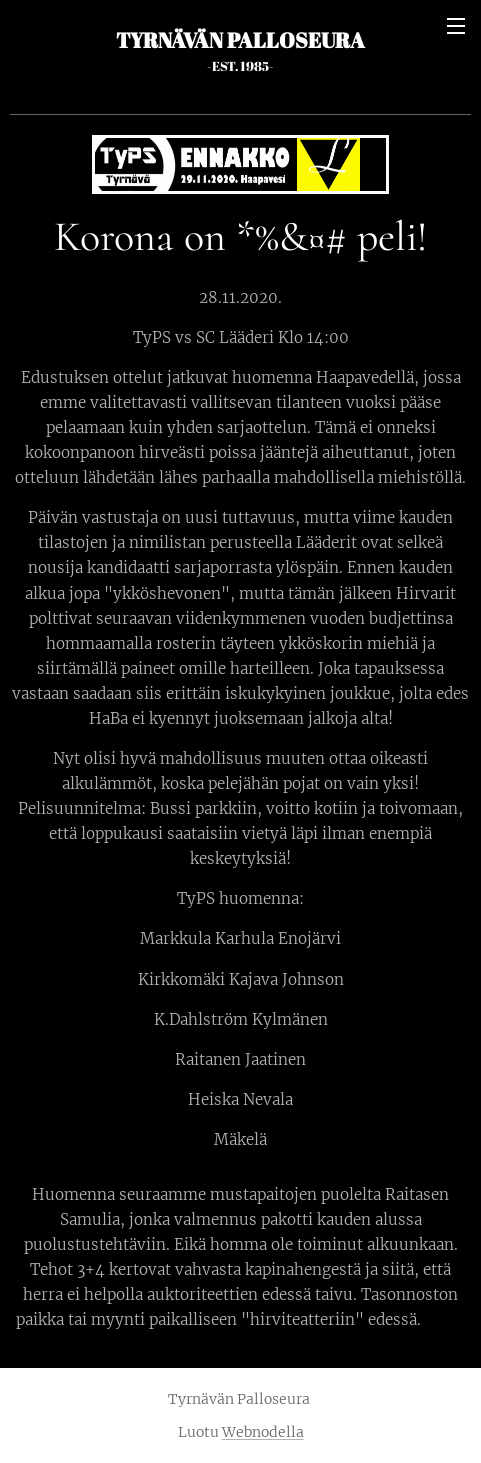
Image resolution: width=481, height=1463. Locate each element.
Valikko (456, 26)
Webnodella (263, 1432)
